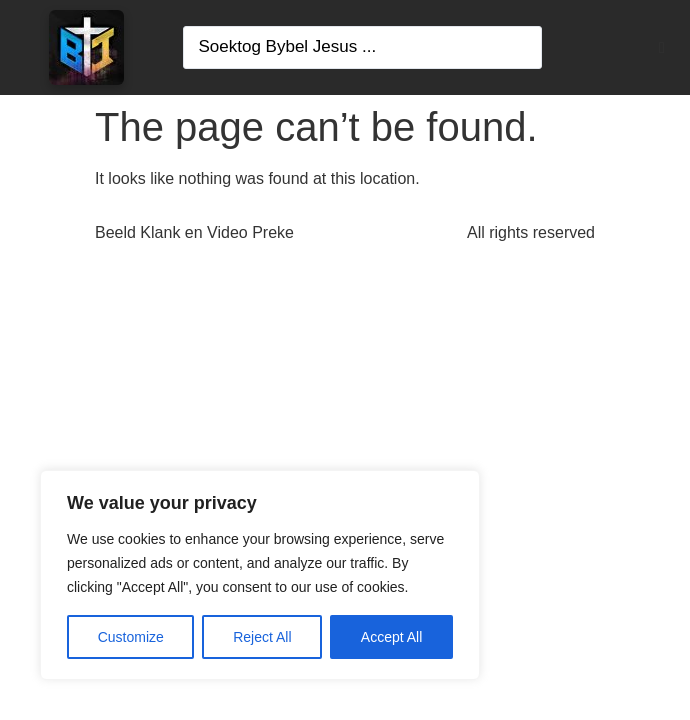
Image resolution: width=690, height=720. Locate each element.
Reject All (262, 637)
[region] (260, 575)
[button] (662, 48)
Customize (131, 637)
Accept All (391, 637)
